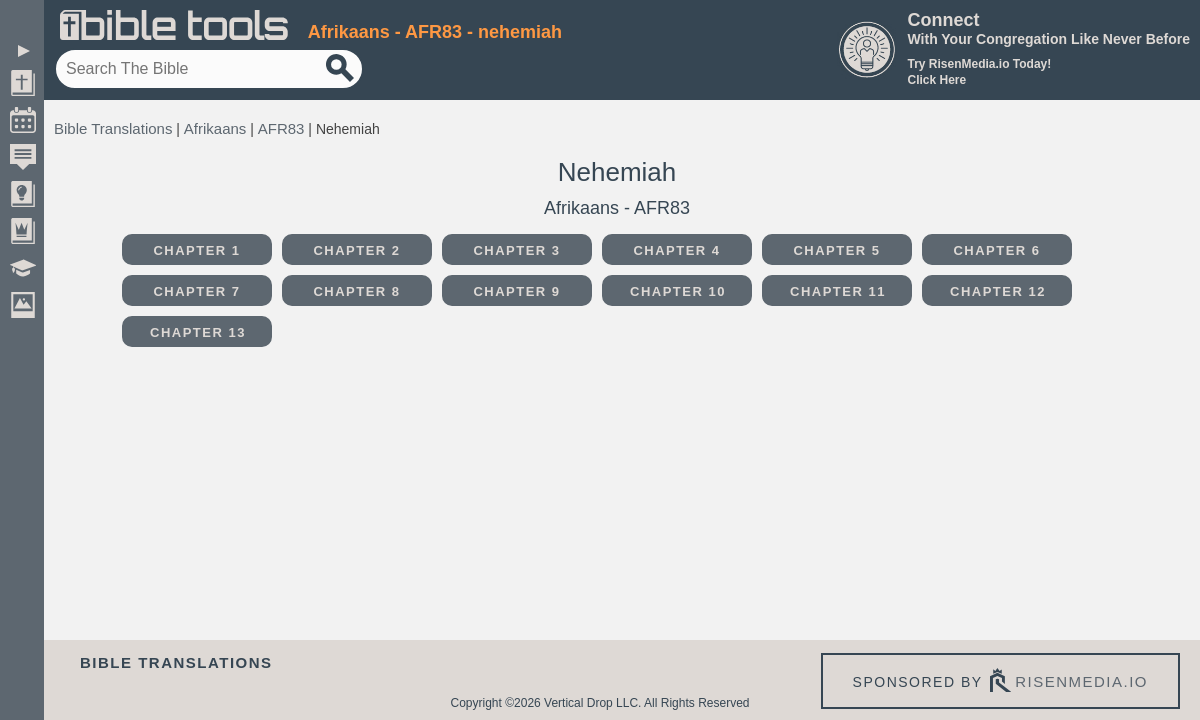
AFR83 (281, 128)
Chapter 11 (838, 291)
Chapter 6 (996, 250)
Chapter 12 (998, 291)
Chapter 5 (836, 250)
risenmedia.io (1081, 681)
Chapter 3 (516, 250)
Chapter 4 (676, 250)
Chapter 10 (678, 291)
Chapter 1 (196, 250)
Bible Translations (113, 128)
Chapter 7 (196, 291)
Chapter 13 (198, 332)
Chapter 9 (516, 291)
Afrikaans (215, 128)
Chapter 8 (356, 291)
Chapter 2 (356, 250)
